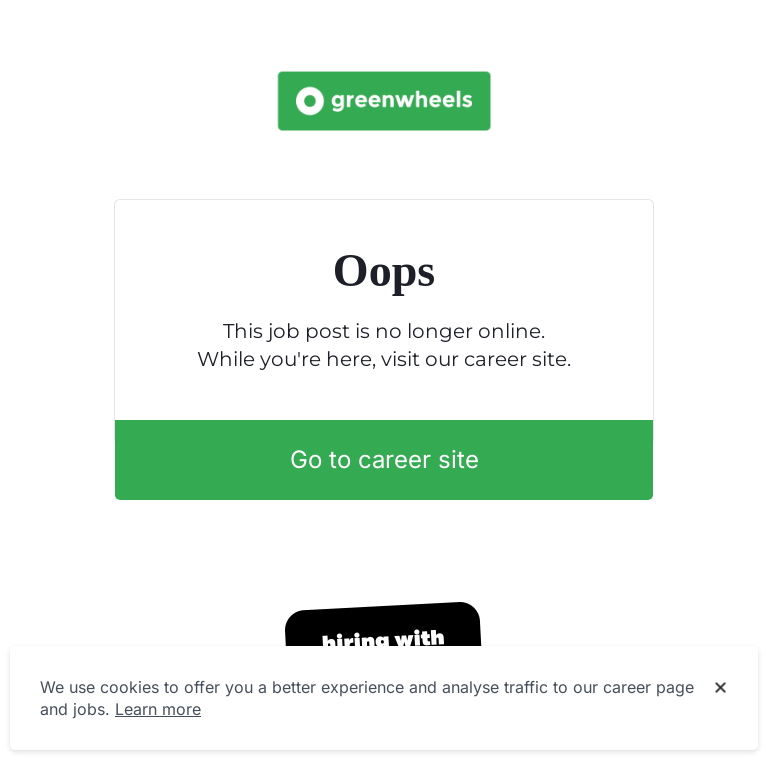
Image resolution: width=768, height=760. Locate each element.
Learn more (158, 709)
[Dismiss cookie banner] (720, 688)
